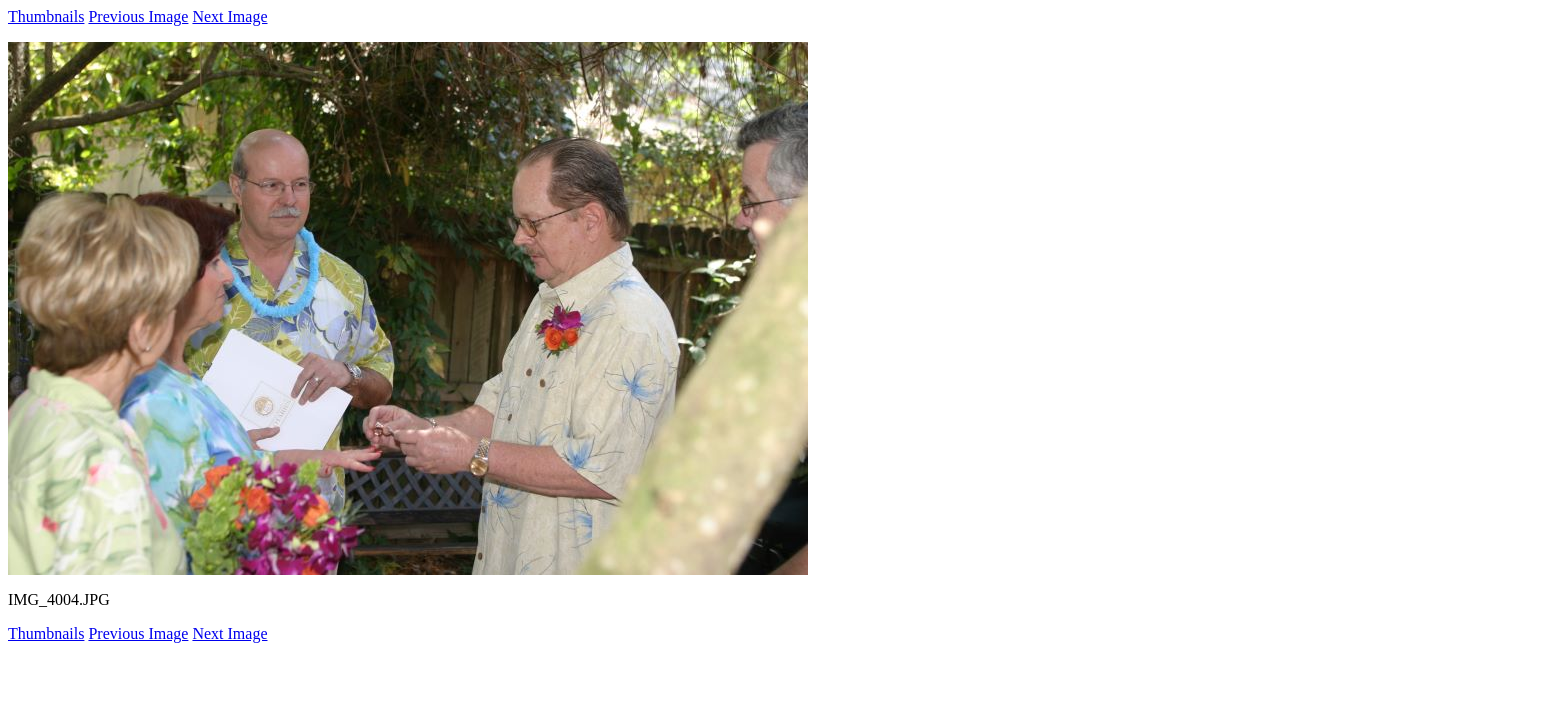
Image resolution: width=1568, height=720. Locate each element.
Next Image (229, 16)
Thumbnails (46, 16)
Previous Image (138, 16)
